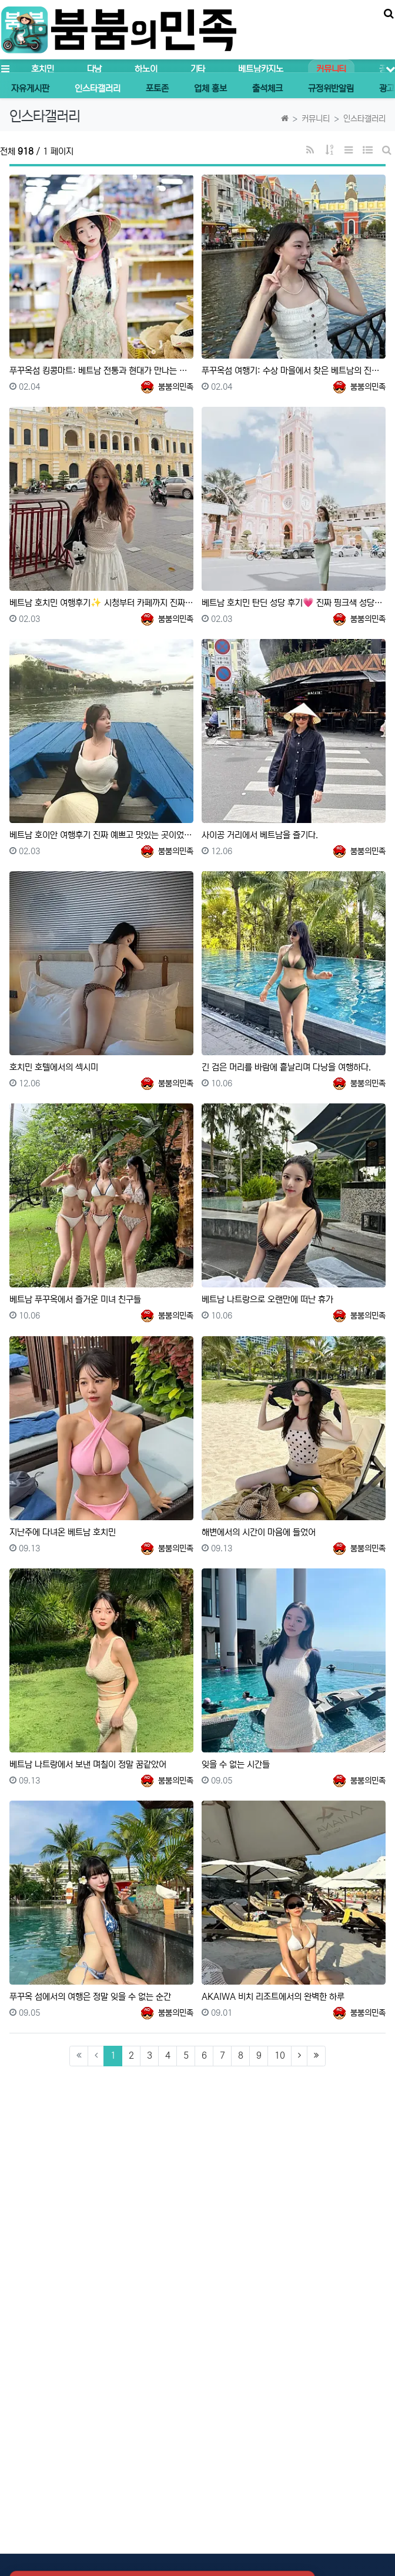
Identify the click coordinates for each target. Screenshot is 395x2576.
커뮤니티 (331, 69)
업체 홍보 (210, 88)
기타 (197, 69)
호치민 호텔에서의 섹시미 (53, 1067)
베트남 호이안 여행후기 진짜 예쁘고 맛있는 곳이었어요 (101, 835)
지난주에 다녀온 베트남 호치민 (62, 1532)
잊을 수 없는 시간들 (236, 1764)
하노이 (146, 69)
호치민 (42, 69)
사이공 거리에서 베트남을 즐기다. (260, 835)
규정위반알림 (331, 88)
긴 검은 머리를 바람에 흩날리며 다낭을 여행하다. (286, 1067)
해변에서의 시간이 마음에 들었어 (259, 1532)
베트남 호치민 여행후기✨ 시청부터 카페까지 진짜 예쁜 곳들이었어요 (101, 603)
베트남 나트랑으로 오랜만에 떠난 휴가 (267, 1299)
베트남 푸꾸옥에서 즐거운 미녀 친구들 (75, 1299)
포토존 (157, 88)
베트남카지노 (260, 69)
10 (280, 2055)
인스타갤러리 (97, 88)
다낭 (94, 69)
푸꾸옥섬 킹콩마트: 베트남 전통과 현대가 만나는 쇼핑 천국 (101, 371)
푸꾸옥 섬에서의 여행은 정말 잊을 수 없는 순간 (90, 1997)
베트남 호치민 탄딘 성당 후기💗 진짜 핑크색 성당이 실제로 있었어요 (294, 603)
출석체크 (267, 88)
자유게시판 (30, 88)
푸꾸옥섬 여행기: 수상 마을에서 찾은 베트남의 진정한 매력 (294, 371)
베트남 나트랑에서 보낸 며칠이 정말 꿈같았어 (87, 1764)
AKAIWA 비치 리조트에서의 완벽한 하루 (273, 1997)
